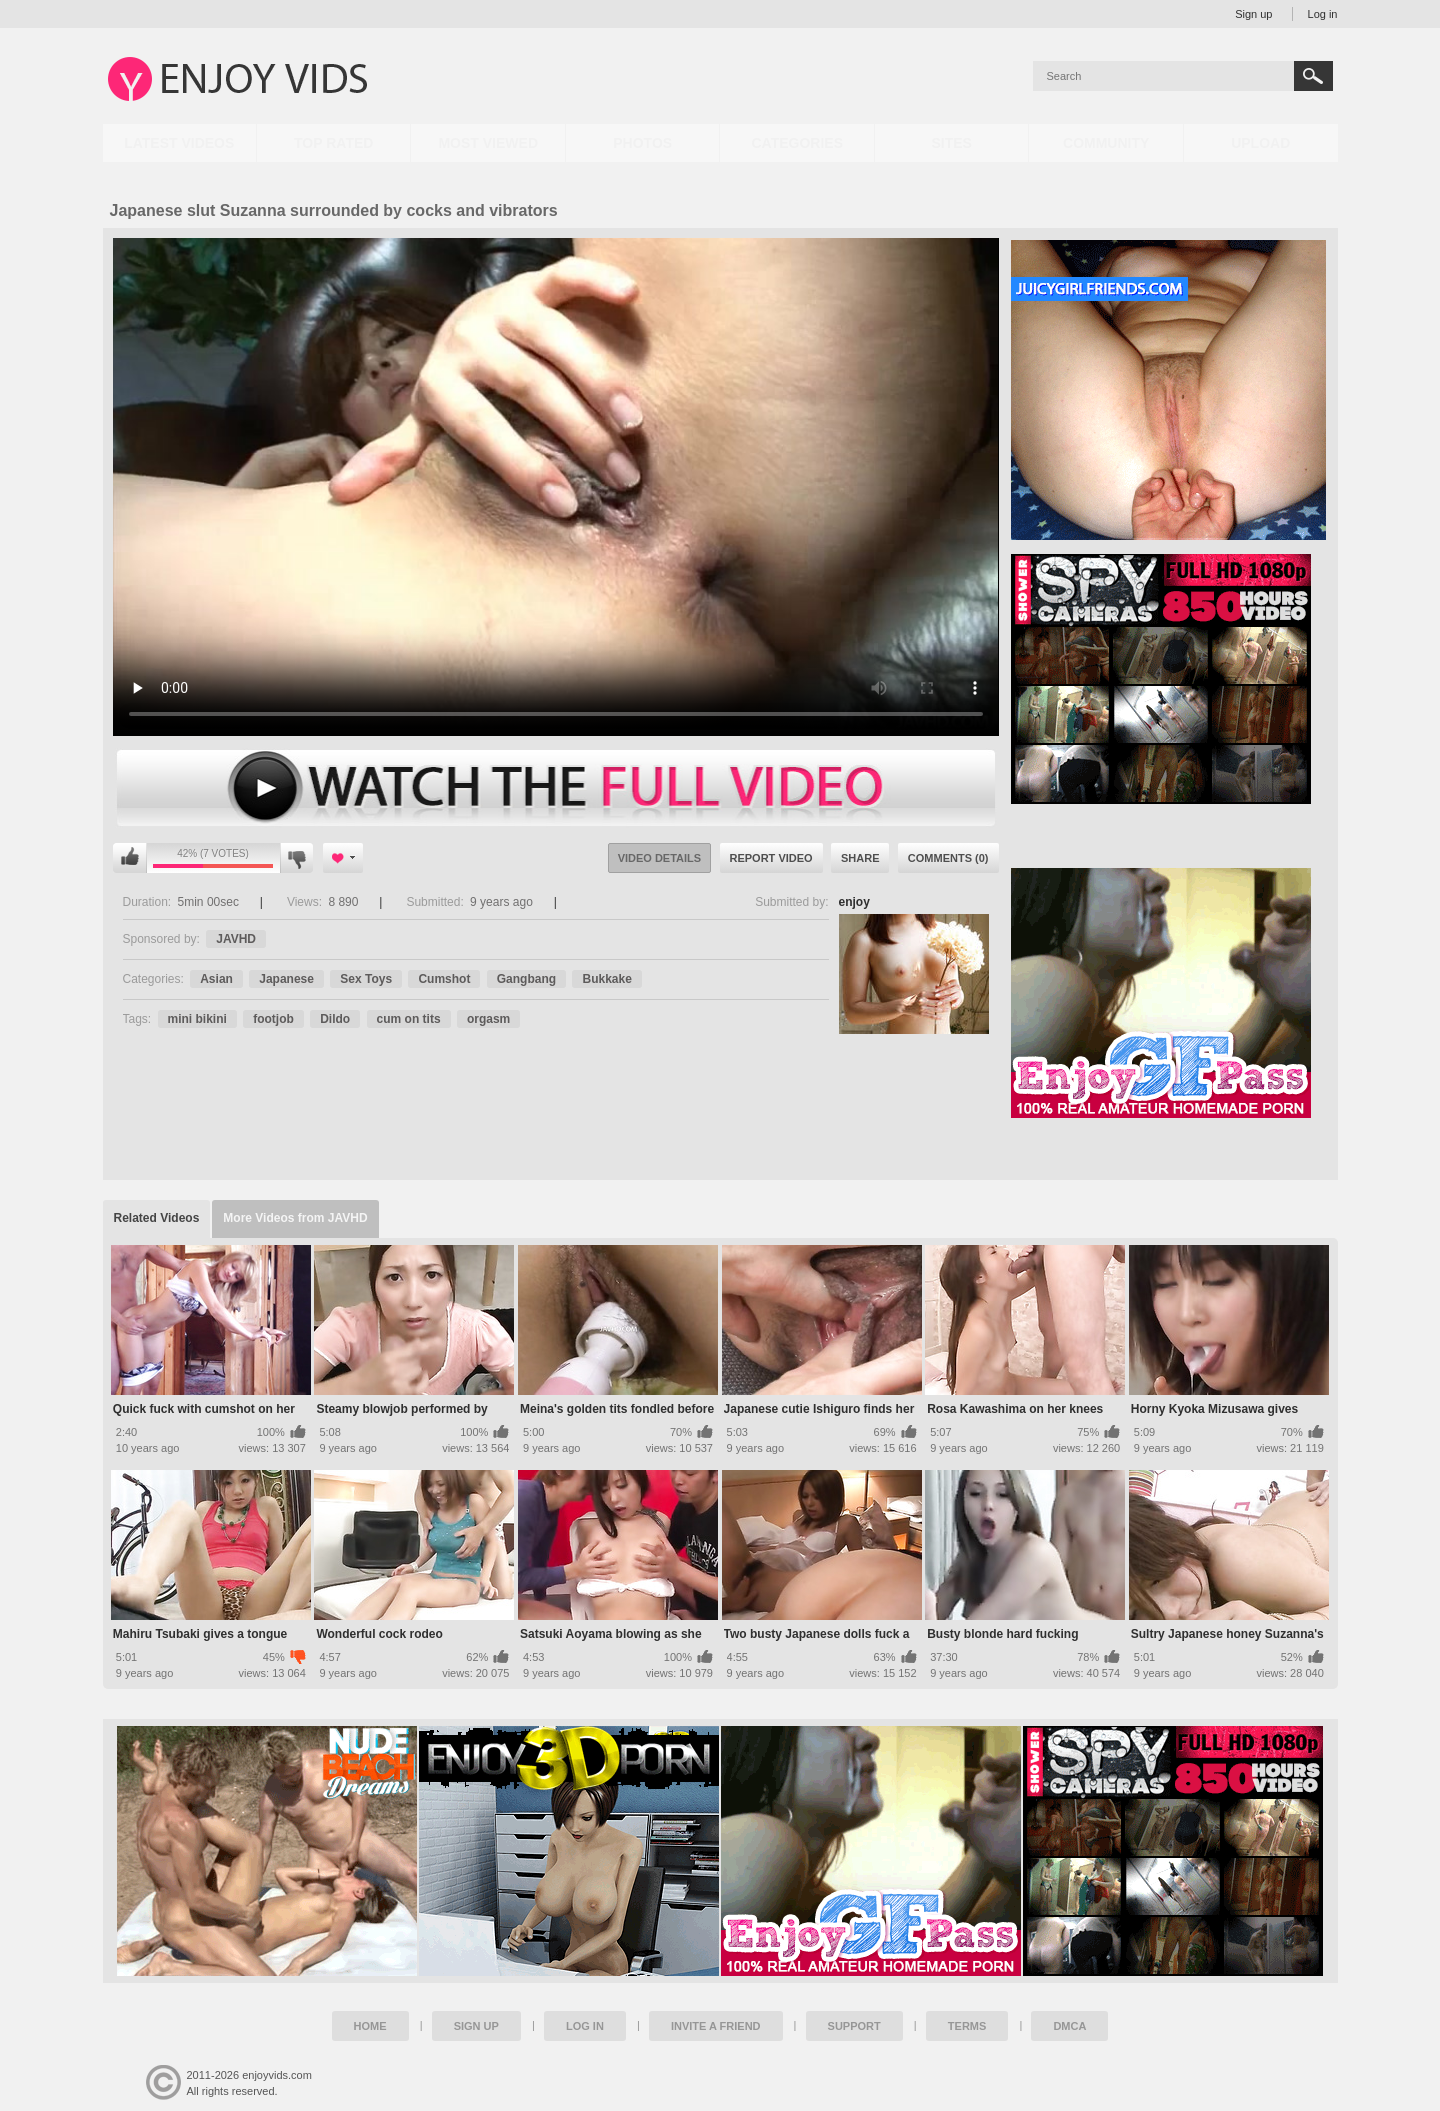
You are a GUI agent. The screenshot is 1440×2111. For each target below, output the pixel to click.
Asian (216, 979)
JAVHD (236, 939)
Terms (967, 2026)
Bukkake (606, 979)
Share (860, 858)
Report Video (771, 858)
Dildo (335, 1019)
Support (854, 2026)
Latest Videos (179, 143)
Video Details (660, 858)
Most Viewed (488, 143)
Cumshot (444, 979)
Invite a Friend (716, 2026)
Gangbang (526, 979)
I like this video (130, 858)
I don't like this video (296, 858)
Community (1106, 143)
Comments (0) (948, 858)
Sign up (1253, 14)
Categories (797, 143)
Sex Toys (366, 979)
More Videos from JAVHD (295, 1218)
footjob (273, 1019)
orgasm (488, 1019)
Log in (1323, 14)
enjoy (854, 902)
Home (370, 2026)
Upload (1260, 143)
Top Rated (333, 143)
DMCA (1069, 2026)
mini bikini (197, 1019)
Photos (642, 143)
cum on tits (409, 1019)
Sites (951, 143)
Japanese (286, 979)
